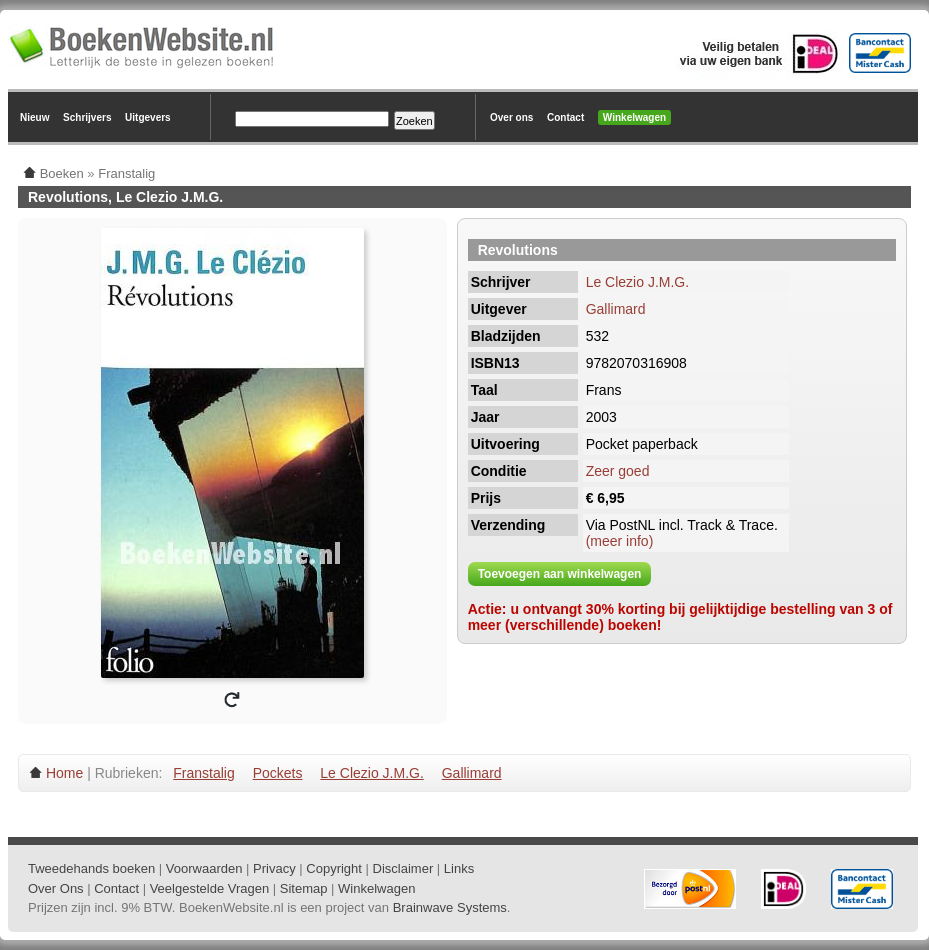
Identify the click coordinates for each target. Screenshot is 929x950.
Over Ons (56, 888)
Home (64, 773)
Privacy (274, 868)
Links (459, 868)
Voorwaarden (204, 868)
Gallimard (616, 309)
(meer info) (620, 541)
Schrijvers (87, 117)
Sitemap (304, 888)
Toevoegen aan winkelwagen (560, 574)
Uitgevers (148, 117)
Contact (565, 117)
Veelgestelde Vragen (210, 888)
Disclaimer (403, 868)
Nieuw (34, 117)
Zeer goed (618, 471)
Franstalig (203, 773)
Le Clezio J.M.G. (637, 282)
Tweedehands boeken (91, 868)
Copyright (334, 868)
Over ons (511, 117)
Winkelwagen (634, 117)
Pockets (278, 773)
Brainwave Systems (450, 907)
